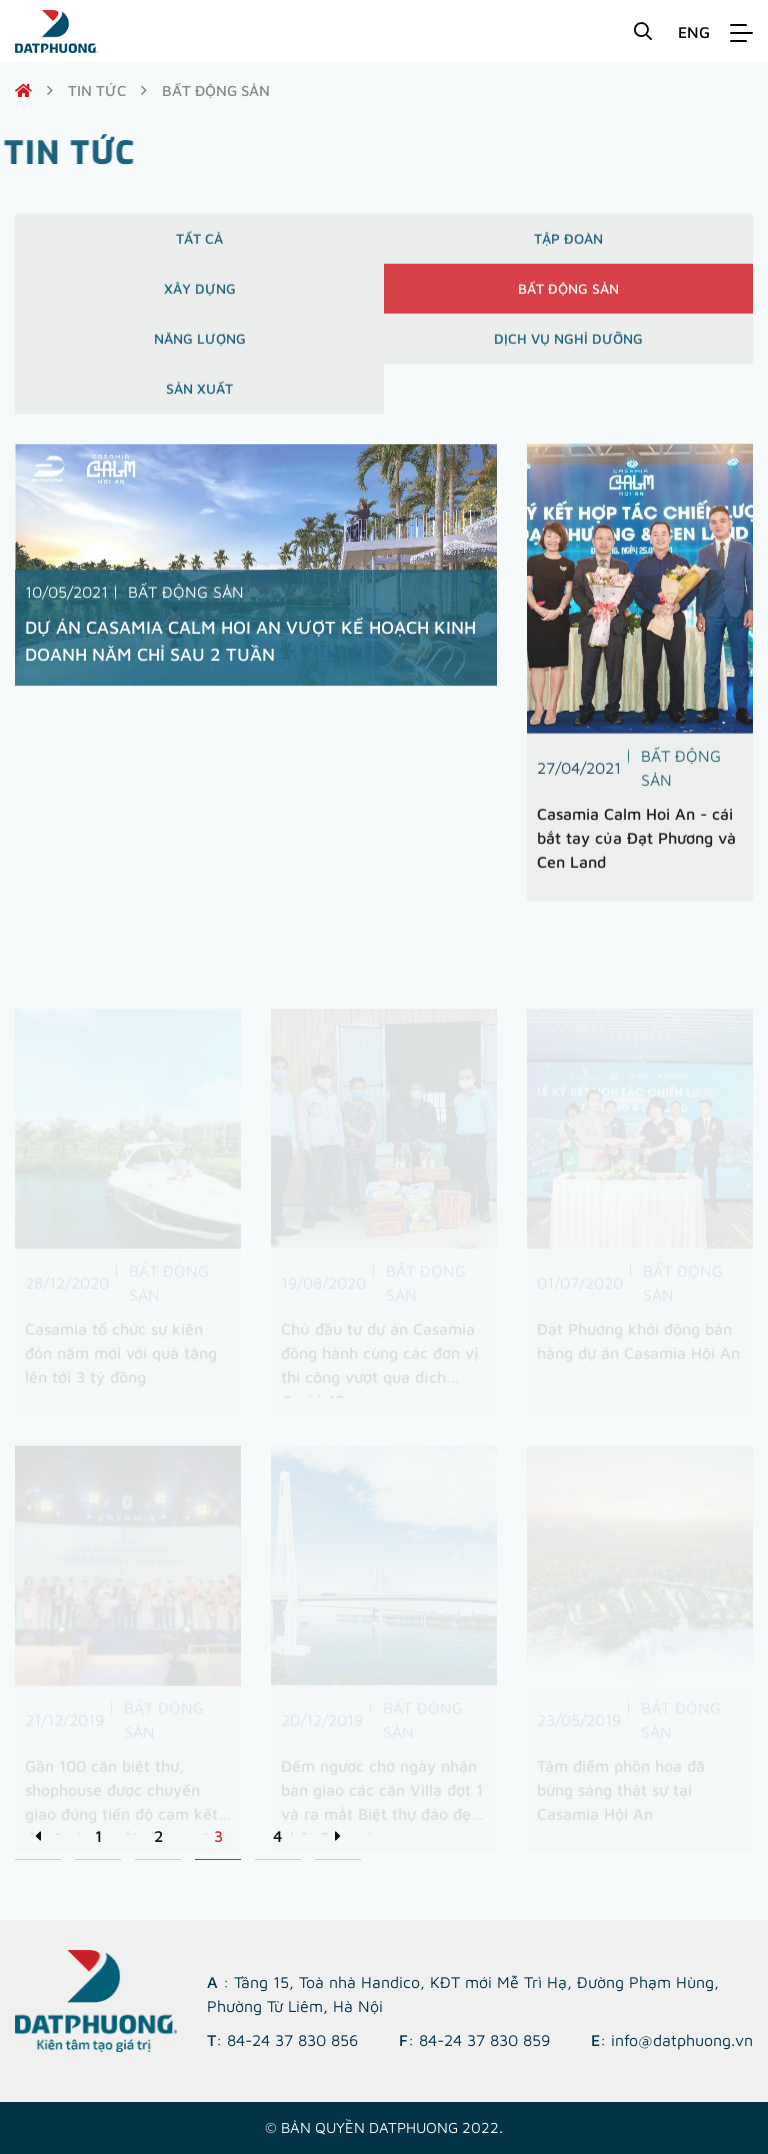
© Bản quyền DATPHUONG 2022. (384, 2127)
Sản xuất (199, 396)
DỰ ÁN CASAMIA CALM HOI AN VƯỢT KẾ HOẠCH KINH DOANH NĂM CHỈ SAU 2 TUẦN (250, 649)
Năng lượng (200, 346)
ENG (694, 32)
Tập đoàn (568, 246)
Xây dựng (200, 296)
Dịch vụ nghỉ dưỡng (568, 346)
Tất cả (199, 246)
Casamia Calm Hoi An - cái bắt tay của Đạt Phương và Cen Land (636, 845)
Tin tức (97, 90)
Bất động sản (568, 296)
